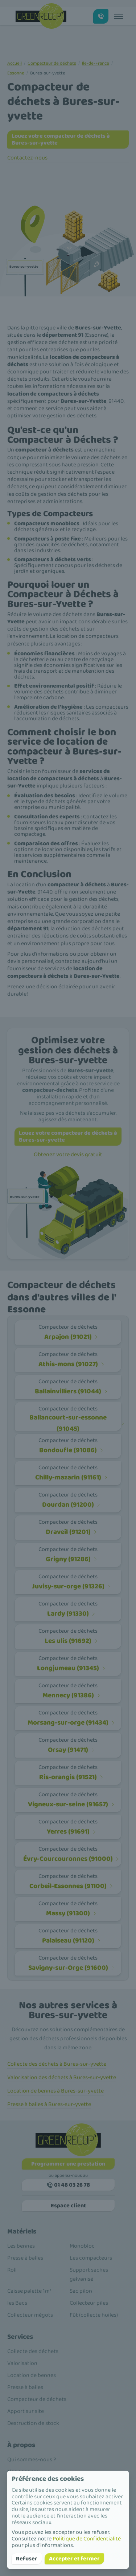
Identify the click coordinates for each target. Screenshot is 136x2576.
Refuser (26, 2558)
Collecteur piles (89, 2303)
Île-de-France (95, 63)
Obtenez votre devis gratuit (68, 1154)
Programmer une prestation (68, 2163)
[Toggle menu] (118, 16)
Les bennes (21, 2246)
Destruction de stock (33, 2423)
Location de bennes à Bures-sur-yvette (55, 2090)
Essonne (15, 73)
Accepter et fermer (74, 2558)
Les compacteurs (91, 2258)
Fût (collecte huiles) (94, 2315)
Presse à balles (25, 2258)
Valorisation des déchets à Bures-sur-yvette (61, 2077)
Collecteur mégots (30, 2315)
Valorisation (22, 2363)
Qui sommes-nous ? (31, 2459)
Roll (12, 2270)
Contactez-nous (27, 157)
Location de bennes (31, 2375)
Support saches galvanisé (89, 2274)
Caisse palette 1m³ (29, 2291)
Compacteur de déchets (52, 63)
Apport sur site (25, 2411)
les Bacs (17, 2303)
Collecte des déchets (32, 2351)
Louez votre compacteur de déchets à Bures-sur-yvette (61, 139)
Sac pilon (81, 2291)
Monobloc (82, 2246)
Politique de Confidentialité (87, 2538)
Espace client (68, 2205)
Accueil (14, 63)
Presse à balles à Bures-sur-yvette (49, 2104)
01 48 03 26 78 (68, 2185)
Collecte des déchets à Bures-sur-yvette (56, 2064)
